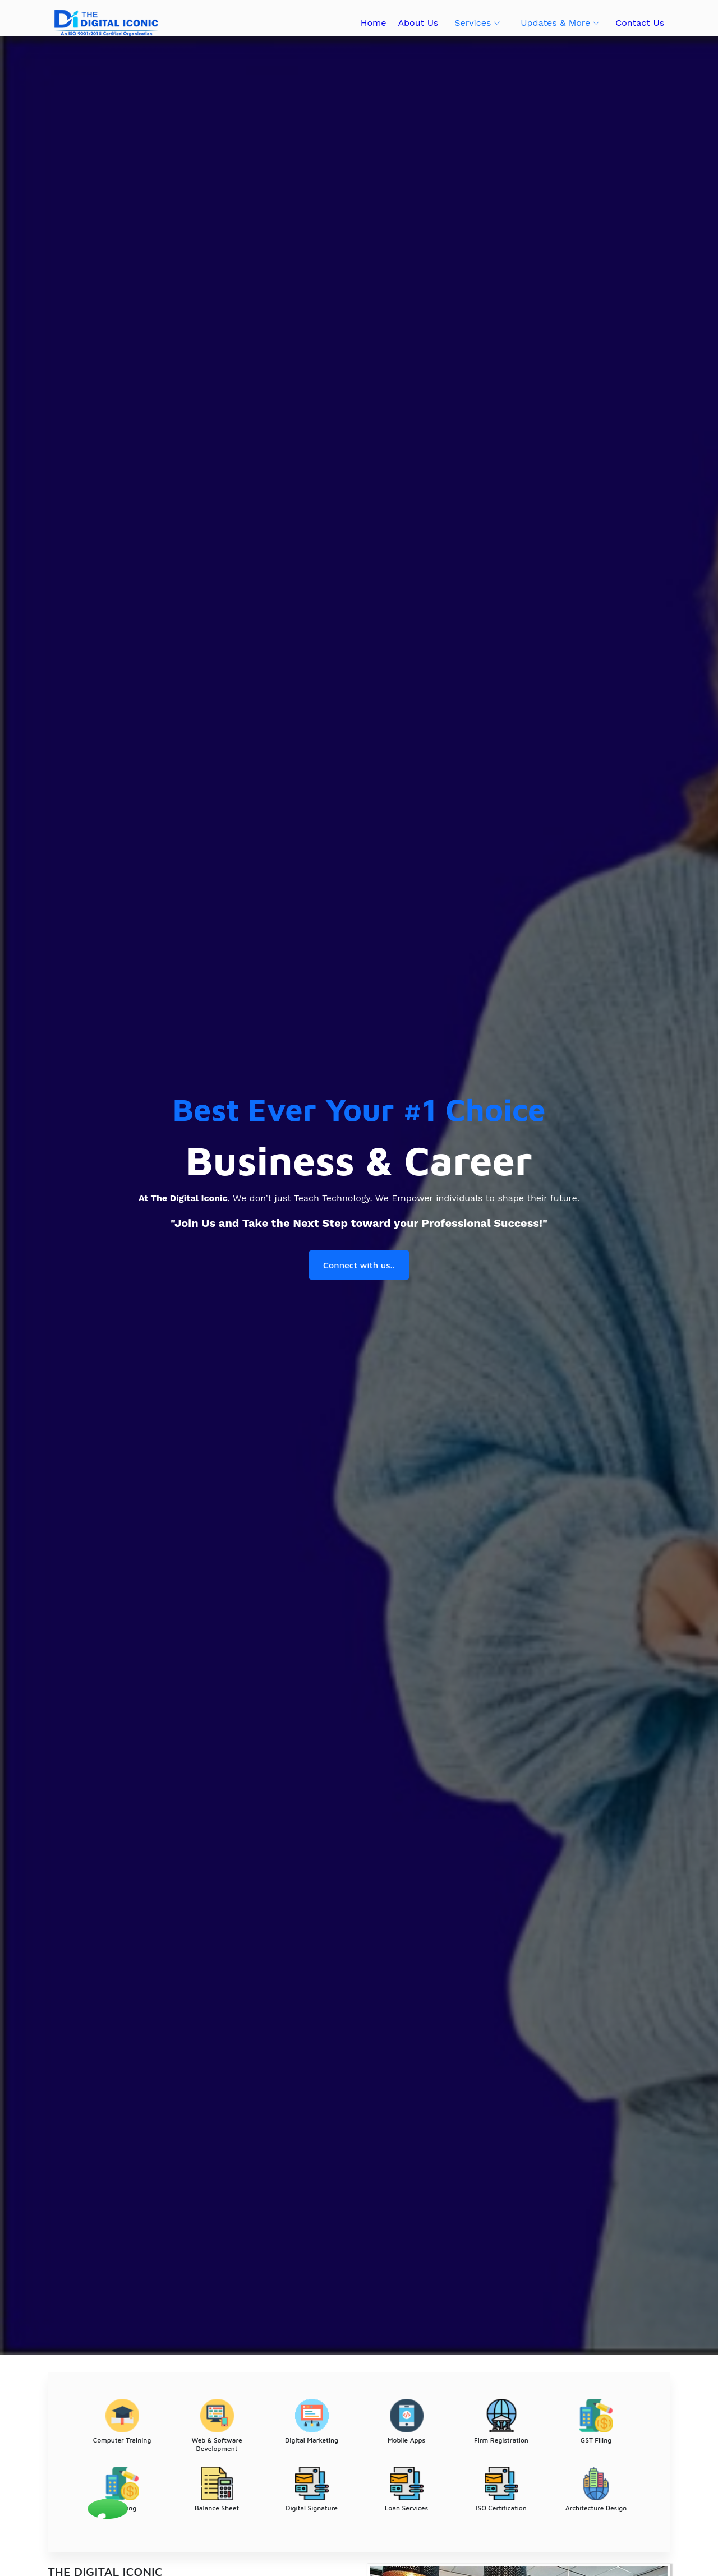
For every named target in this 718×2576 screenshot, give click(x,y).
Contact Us (639, 22)
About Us (418, 22)
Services (472, 22)
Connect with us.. (359, 1266)
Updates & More (555, 22)
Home (373, 22)
